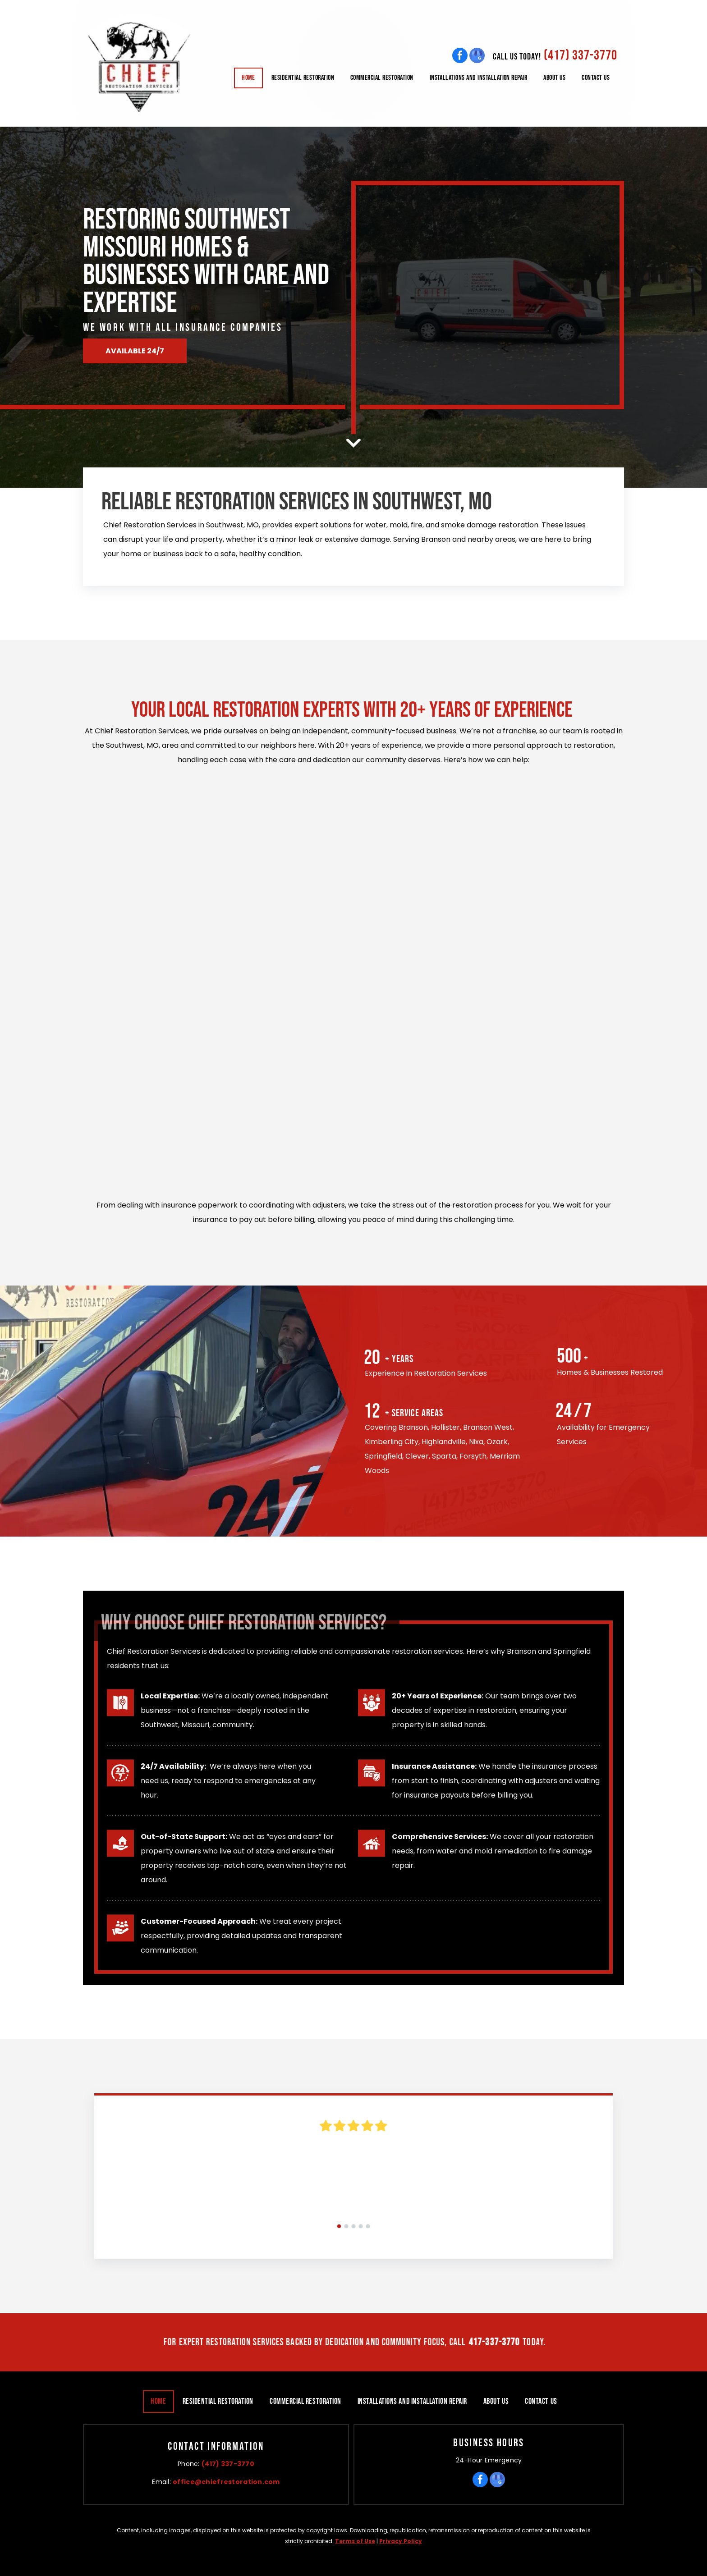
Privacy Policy (400, 2541)
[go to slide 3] (353, 2226)
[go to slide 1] (339, 2226)
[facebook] (460, 55)
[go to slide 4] (361, 2226)
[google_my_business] (477, 55)
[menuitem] (248, 78)
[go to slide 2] (346, 2226)
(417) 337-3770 (580, 55)
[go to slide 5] (368, 2226)
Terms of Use (355, 2541)
